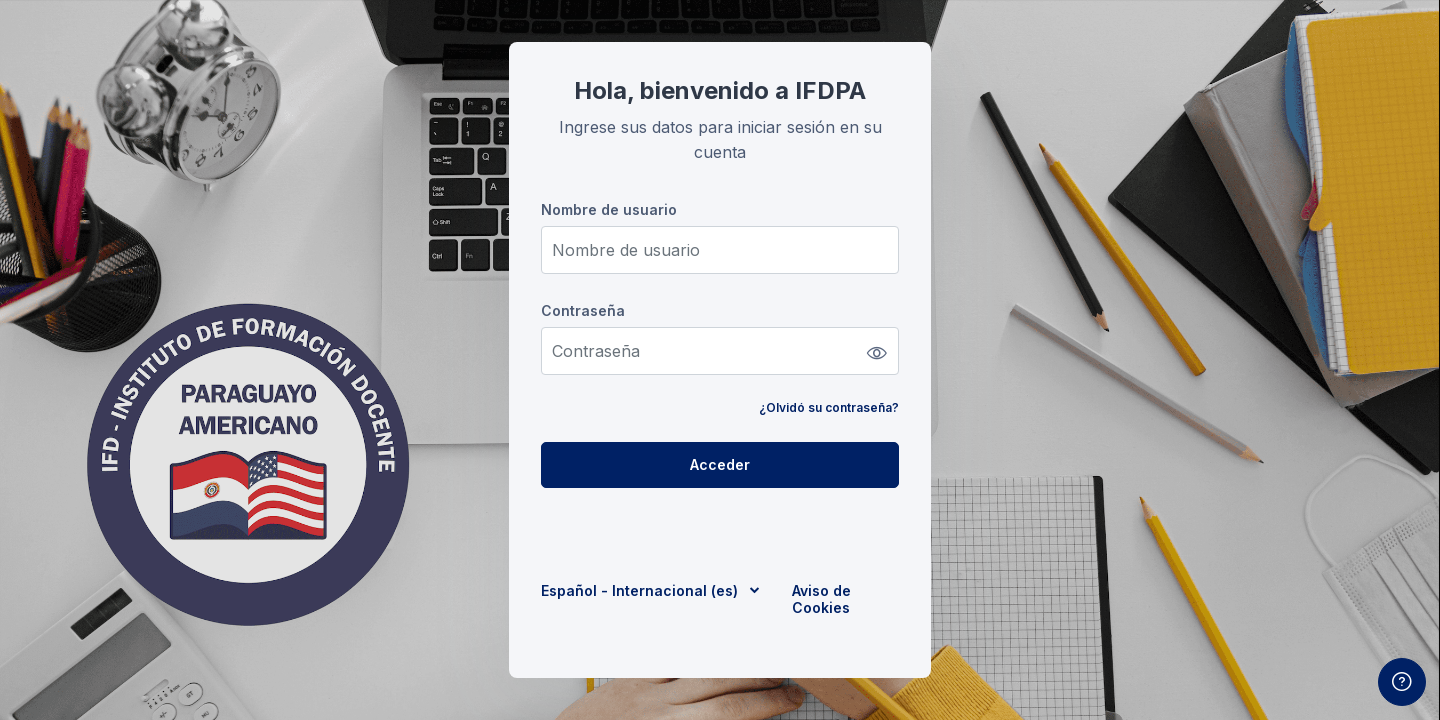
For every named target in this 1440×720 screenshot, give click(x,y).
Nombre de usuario (609, 209)
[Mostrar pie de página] (1402, 682)
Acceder (720, 464)
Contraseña (583, 310)
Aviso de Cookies (821, 599)
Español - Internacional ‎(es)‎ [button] (641, 590)
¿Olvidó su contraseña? (829, 407)
